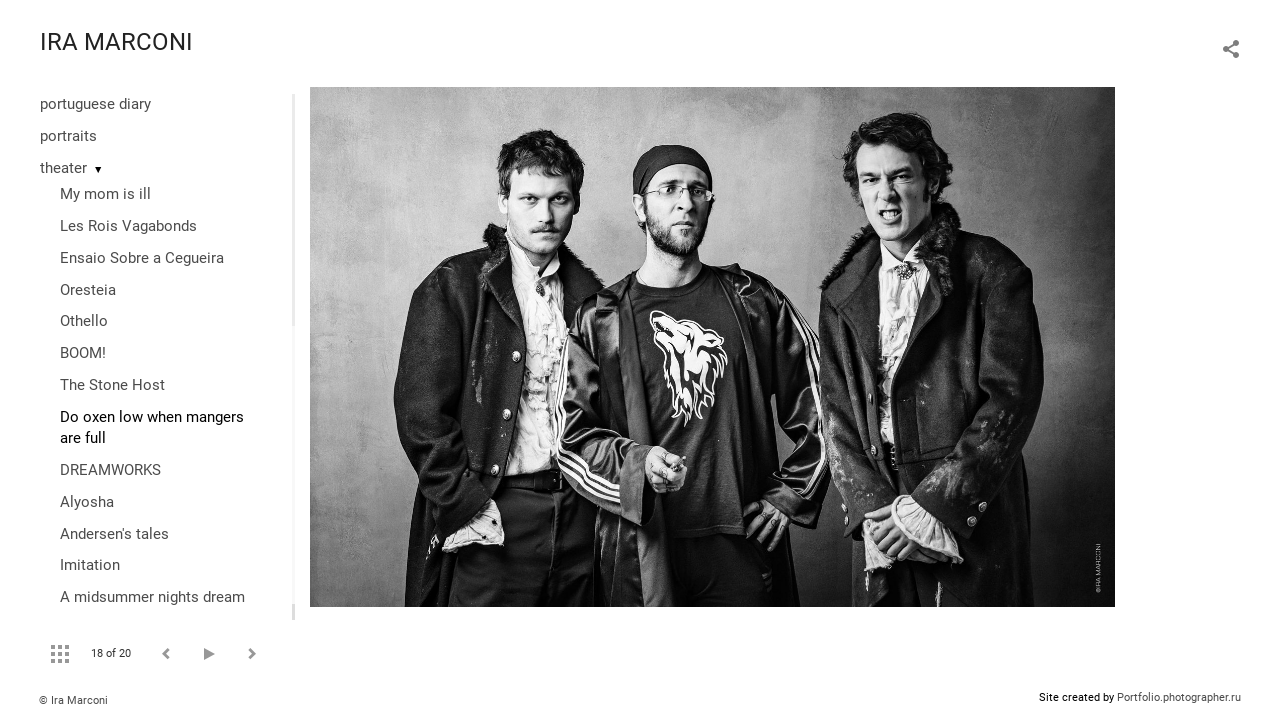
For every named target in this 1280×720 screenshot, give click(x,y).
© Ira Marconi (73, 700)
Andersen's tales (114, 534)
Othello (84, 321)
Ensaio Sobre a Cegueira (142, 258)
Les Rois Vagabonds (128, 226)
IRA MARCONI (116, 42)
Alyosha (87, 502)
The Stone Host (112, 385)
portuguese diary (95, 104)
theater (63, 168)
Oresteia (88, 290)
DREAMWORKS (110, 470)
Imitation (90, 565)
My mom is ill (105, 194)
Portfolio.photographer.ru (1179, 697)
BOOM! (83, 353)
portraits (68, 136)
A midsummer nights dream (152, 597)
